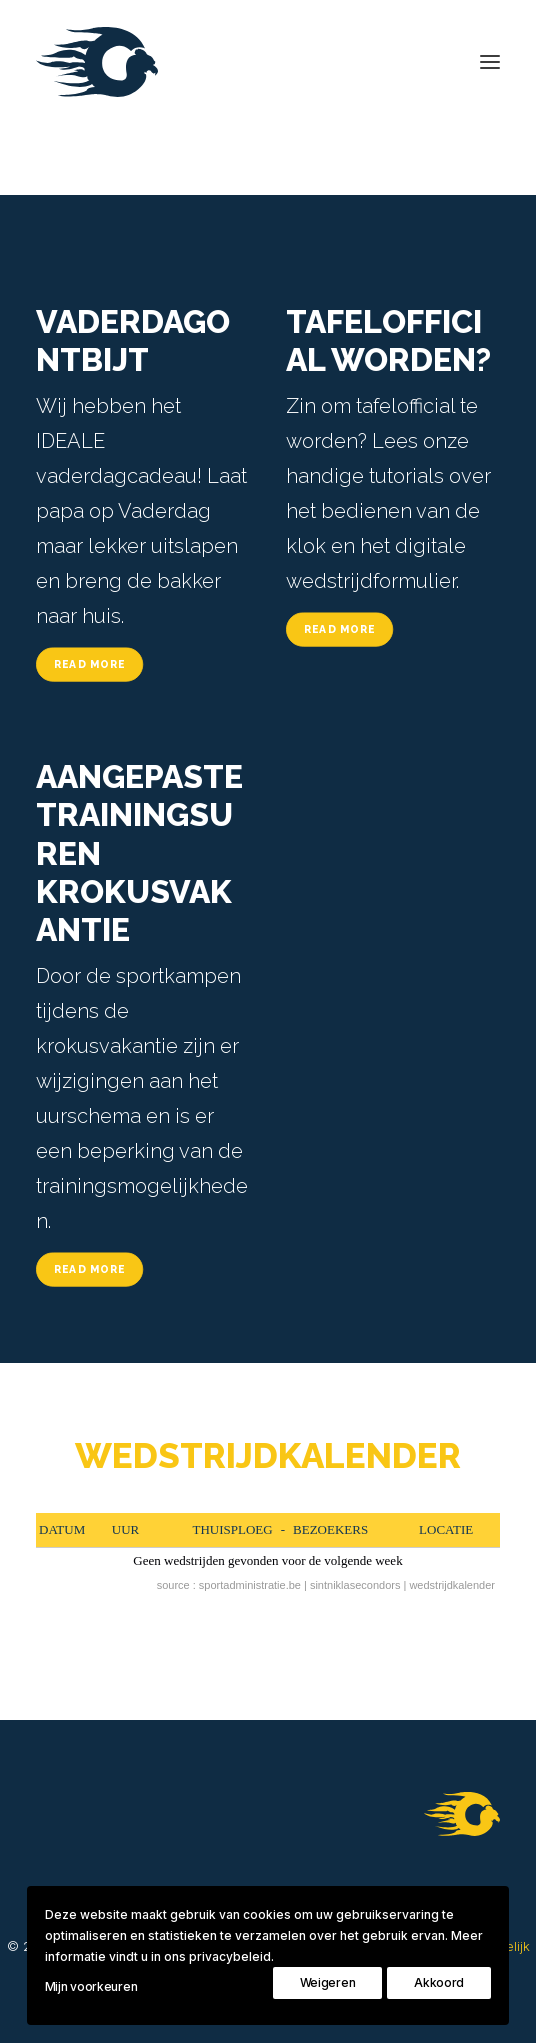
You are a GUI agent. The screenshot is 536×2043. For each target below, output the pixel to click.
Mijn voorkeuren (91, 1986)
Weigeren (328, 1982)
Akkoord (439, 1982)
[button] (490, 62)
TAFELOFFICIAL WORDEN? (388, 340)
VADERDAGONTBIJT (133, 340)
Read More (90, 664)
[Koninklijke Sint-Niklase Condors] (97, 62)
